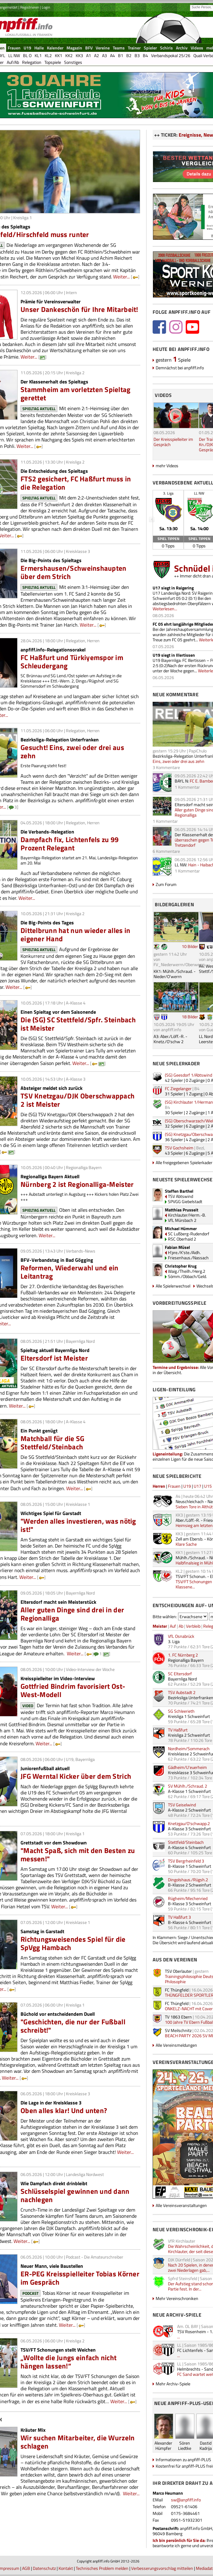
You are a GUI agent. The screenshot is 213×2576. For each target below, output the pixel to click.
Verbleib (193, 1626)
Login (46, 7)
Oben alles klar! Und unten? (64, 2110)
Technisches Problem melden (102, 2568)
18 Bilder (190, 1016)
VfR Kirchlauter (181, 2241)
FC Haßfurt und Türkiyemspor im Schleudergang (72, 661)
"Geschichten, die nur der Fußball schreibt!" (73, 2025)
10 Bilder (190, 946)
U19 (187, 1486)
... (178, 2336)
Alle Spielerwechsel (173, 1286)
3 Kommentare (166, 767)
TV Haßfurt (178, 1730)
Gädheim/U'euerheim (187, 1767)
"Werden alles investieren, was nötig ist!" (78, 1525)
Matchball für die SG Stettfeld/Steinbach (52, 1442)
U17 (197, 1486)
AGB (26, 2568)
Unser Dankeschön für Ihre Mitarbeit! (79, 309)
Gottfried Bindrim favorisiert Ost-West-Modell (73, 1690)
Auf (173, 1626)
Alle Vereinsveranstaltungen (181, 2205)
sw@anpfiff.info (186, 2499)
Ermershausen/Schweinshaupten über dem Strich (73, 572)
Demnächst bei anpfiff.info (180, 367)
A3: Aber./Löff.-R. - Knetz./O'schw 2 (170, 1039)
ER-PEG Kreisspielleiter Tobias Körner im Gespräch (80, 2277)
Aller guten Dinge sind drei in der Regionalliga (72, 1613)
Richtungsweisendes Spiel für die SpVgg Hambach (73, 1943)
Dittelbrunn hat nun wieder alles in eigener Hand (75, 934)
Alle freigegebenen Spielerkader (184, 1162)
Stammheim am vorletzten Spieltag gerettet (76, 393)
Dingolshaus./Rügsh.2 (188, 1879)
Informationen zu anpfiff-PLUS (183, 2459)
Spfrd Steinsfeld (182, 2278)
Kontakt (66, 2568)
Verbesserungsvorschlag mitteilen (162, 2568)
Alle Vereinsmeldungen (176, 2045)
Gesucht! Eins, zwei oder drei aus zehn (72, 751)
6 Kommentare (166, 851)
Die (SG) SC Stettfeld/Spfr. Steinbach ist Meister (78, 1023)
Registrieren (29, 7)
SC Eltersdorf (180, 1673)
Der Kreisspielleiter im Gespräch (173, 442)
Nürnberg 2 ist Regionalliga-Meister (77, 1184)
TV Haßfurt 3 (179, 1917)
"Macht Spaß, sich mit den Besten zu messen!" (78, 1854)
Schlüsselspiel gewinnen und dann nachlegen (75, 2195)
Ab (181, 1626)
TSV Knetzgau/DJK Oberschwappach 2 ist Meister (78, 1099)
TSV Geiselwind (182, 1804)
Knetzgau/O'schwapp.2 (189, 1823)
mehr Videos (167, 465)
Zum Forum (166, 884)
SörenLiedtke (184, 2445)
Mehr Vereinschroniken (177, 2298)
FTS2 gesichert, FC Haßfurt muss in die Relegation (76, 482)
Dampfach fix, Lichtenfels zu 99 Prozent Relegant (70, 843)
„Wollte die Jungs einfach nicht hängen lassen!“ (68, 2361)
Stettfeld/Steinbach (186, 1842)
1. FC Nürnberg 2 (183, 1655)
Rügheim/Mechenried (187, 1898)
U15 (208, 1486)
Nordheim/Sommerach (189, 1748)
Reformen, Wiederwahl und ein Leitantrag (69, 1271)
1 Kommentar (187, 787)
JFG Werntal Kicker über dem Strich (76, 1776)
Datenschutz (44, 2568)
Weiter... (121, 276)
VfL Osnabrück (181, 1636)
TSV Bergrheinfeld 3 (186, 1861)
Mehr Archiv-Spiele (173, 2383)
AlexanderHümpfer (163, 2445)
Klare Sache (186, 1544)
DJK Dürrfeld (179, 2259)
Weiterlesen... (165, 608)
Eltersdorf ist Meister (54, 1358)
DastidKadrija (206, 2445)
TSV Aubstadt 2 (182, 1692)
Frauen (174, 1486)
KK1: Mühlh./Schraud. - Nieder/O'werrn (175, 974)
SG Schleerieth (181, 1711)
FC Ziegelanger (178, 1088)
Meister (160, 1626)
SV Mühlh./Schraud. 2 (187, 1786)
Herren (159, 1486)
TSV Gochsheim (179, 1147)
